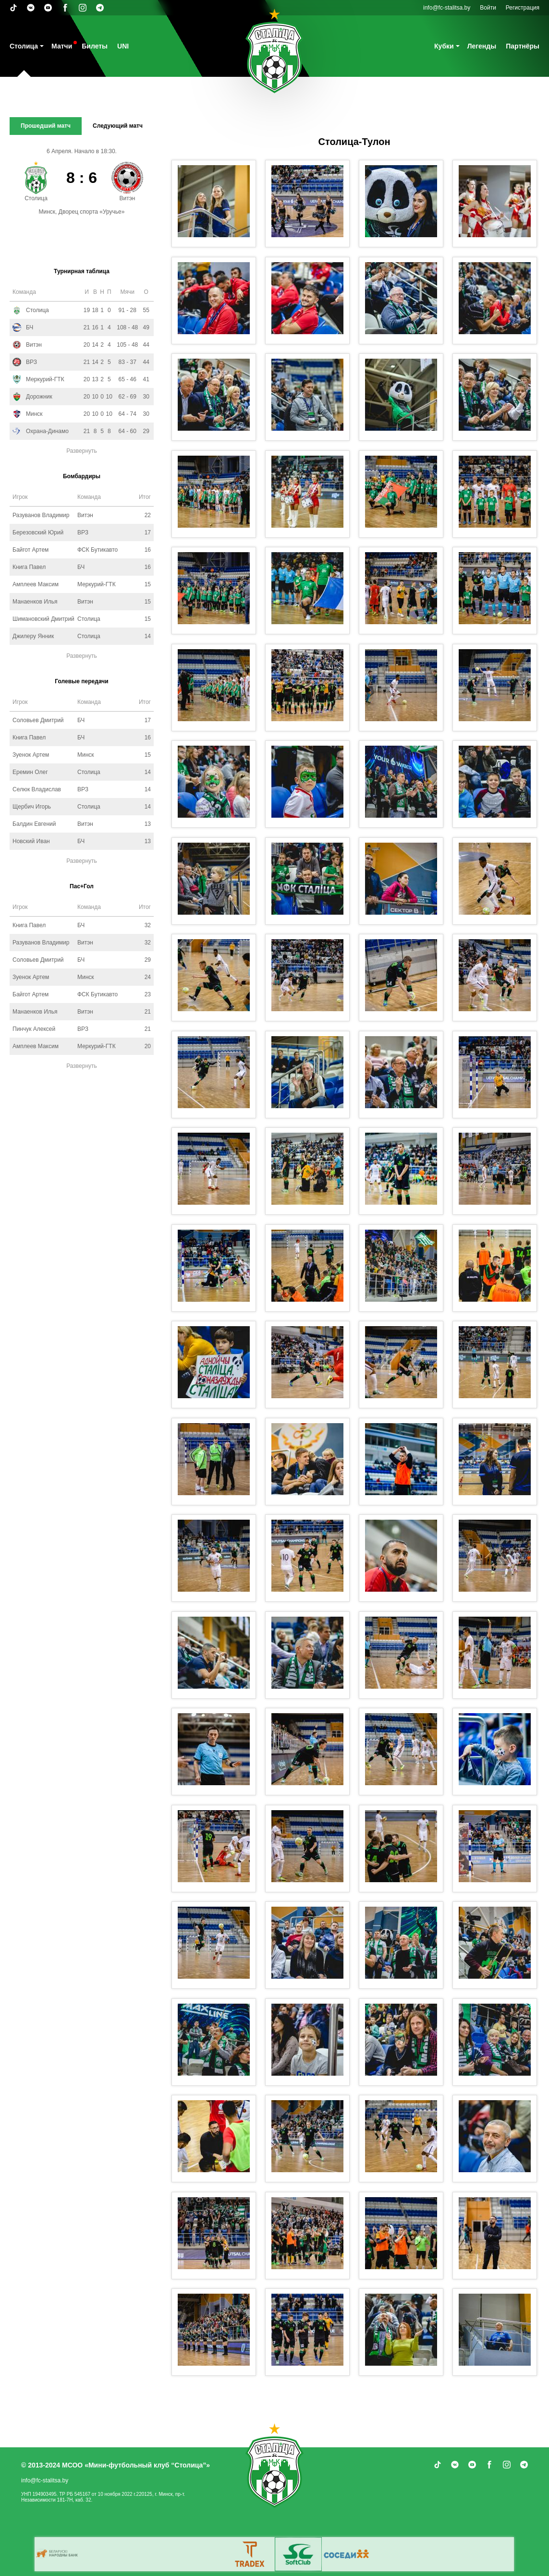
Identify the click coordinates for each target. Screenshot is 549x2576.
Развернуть (81, 450)
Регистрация (522, 7)
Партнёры (522, 46)
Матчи (61, 46)
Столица (24, 46)
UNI (123, 46)
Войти (488, 7)
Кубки (444, 46)
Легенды (482, 46)
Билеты (95, 46)
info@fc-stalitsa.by (446, 7)
